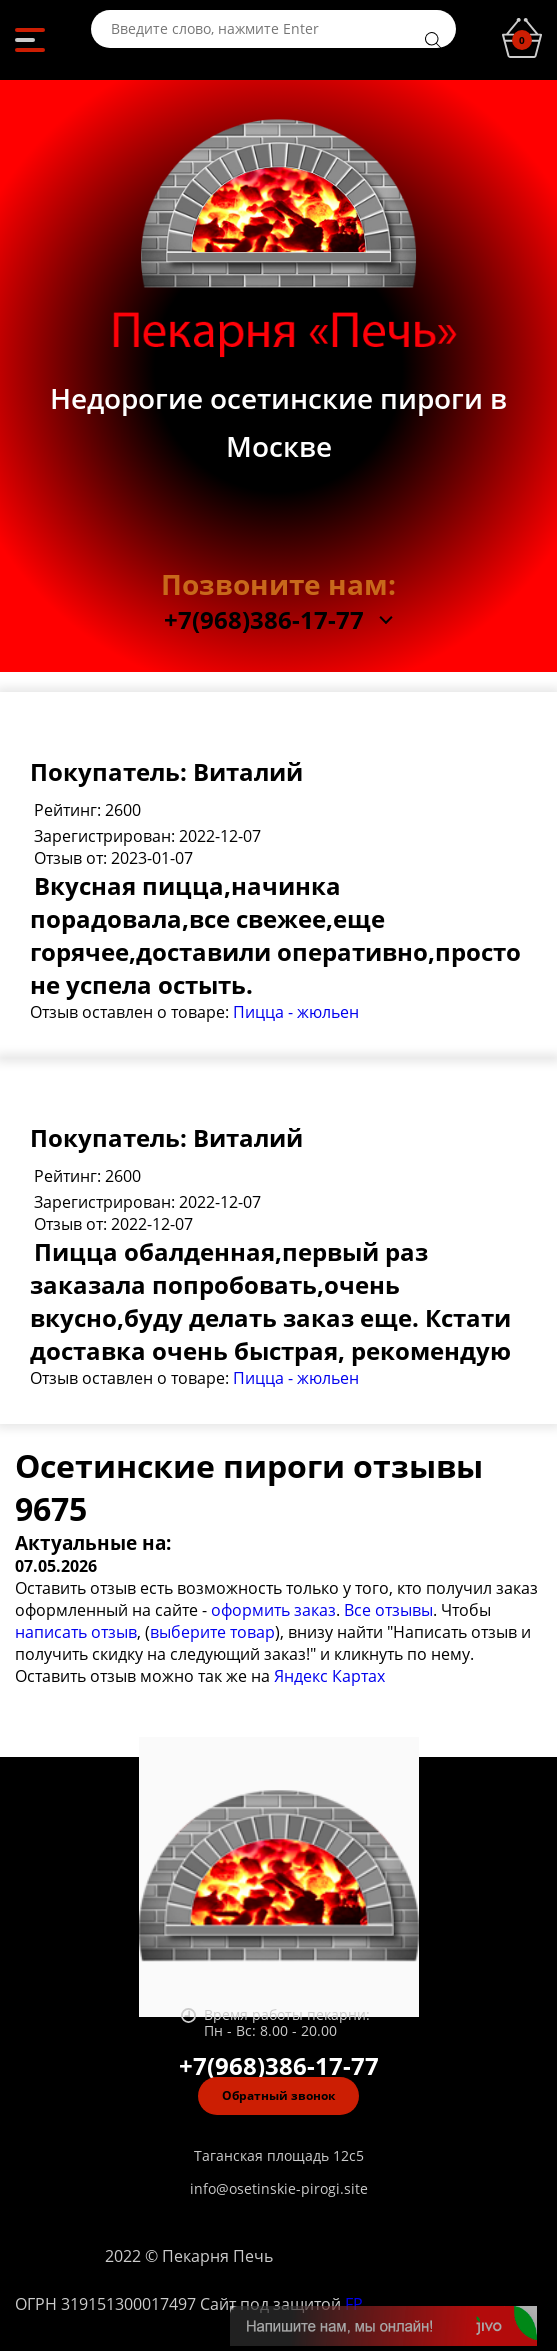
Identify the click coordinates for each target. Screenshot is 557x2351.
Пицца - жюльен (296, 1012)
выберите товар (212, 1632)
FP (354, 2304)
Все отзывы (388, 1610)
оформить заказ (273, 1610)
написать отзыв (76, 1632)
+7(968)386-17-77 (264, 620)
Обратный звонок (278, 2095)
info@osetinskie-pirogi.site (279, 2188)
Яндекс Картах (329, 1676)
